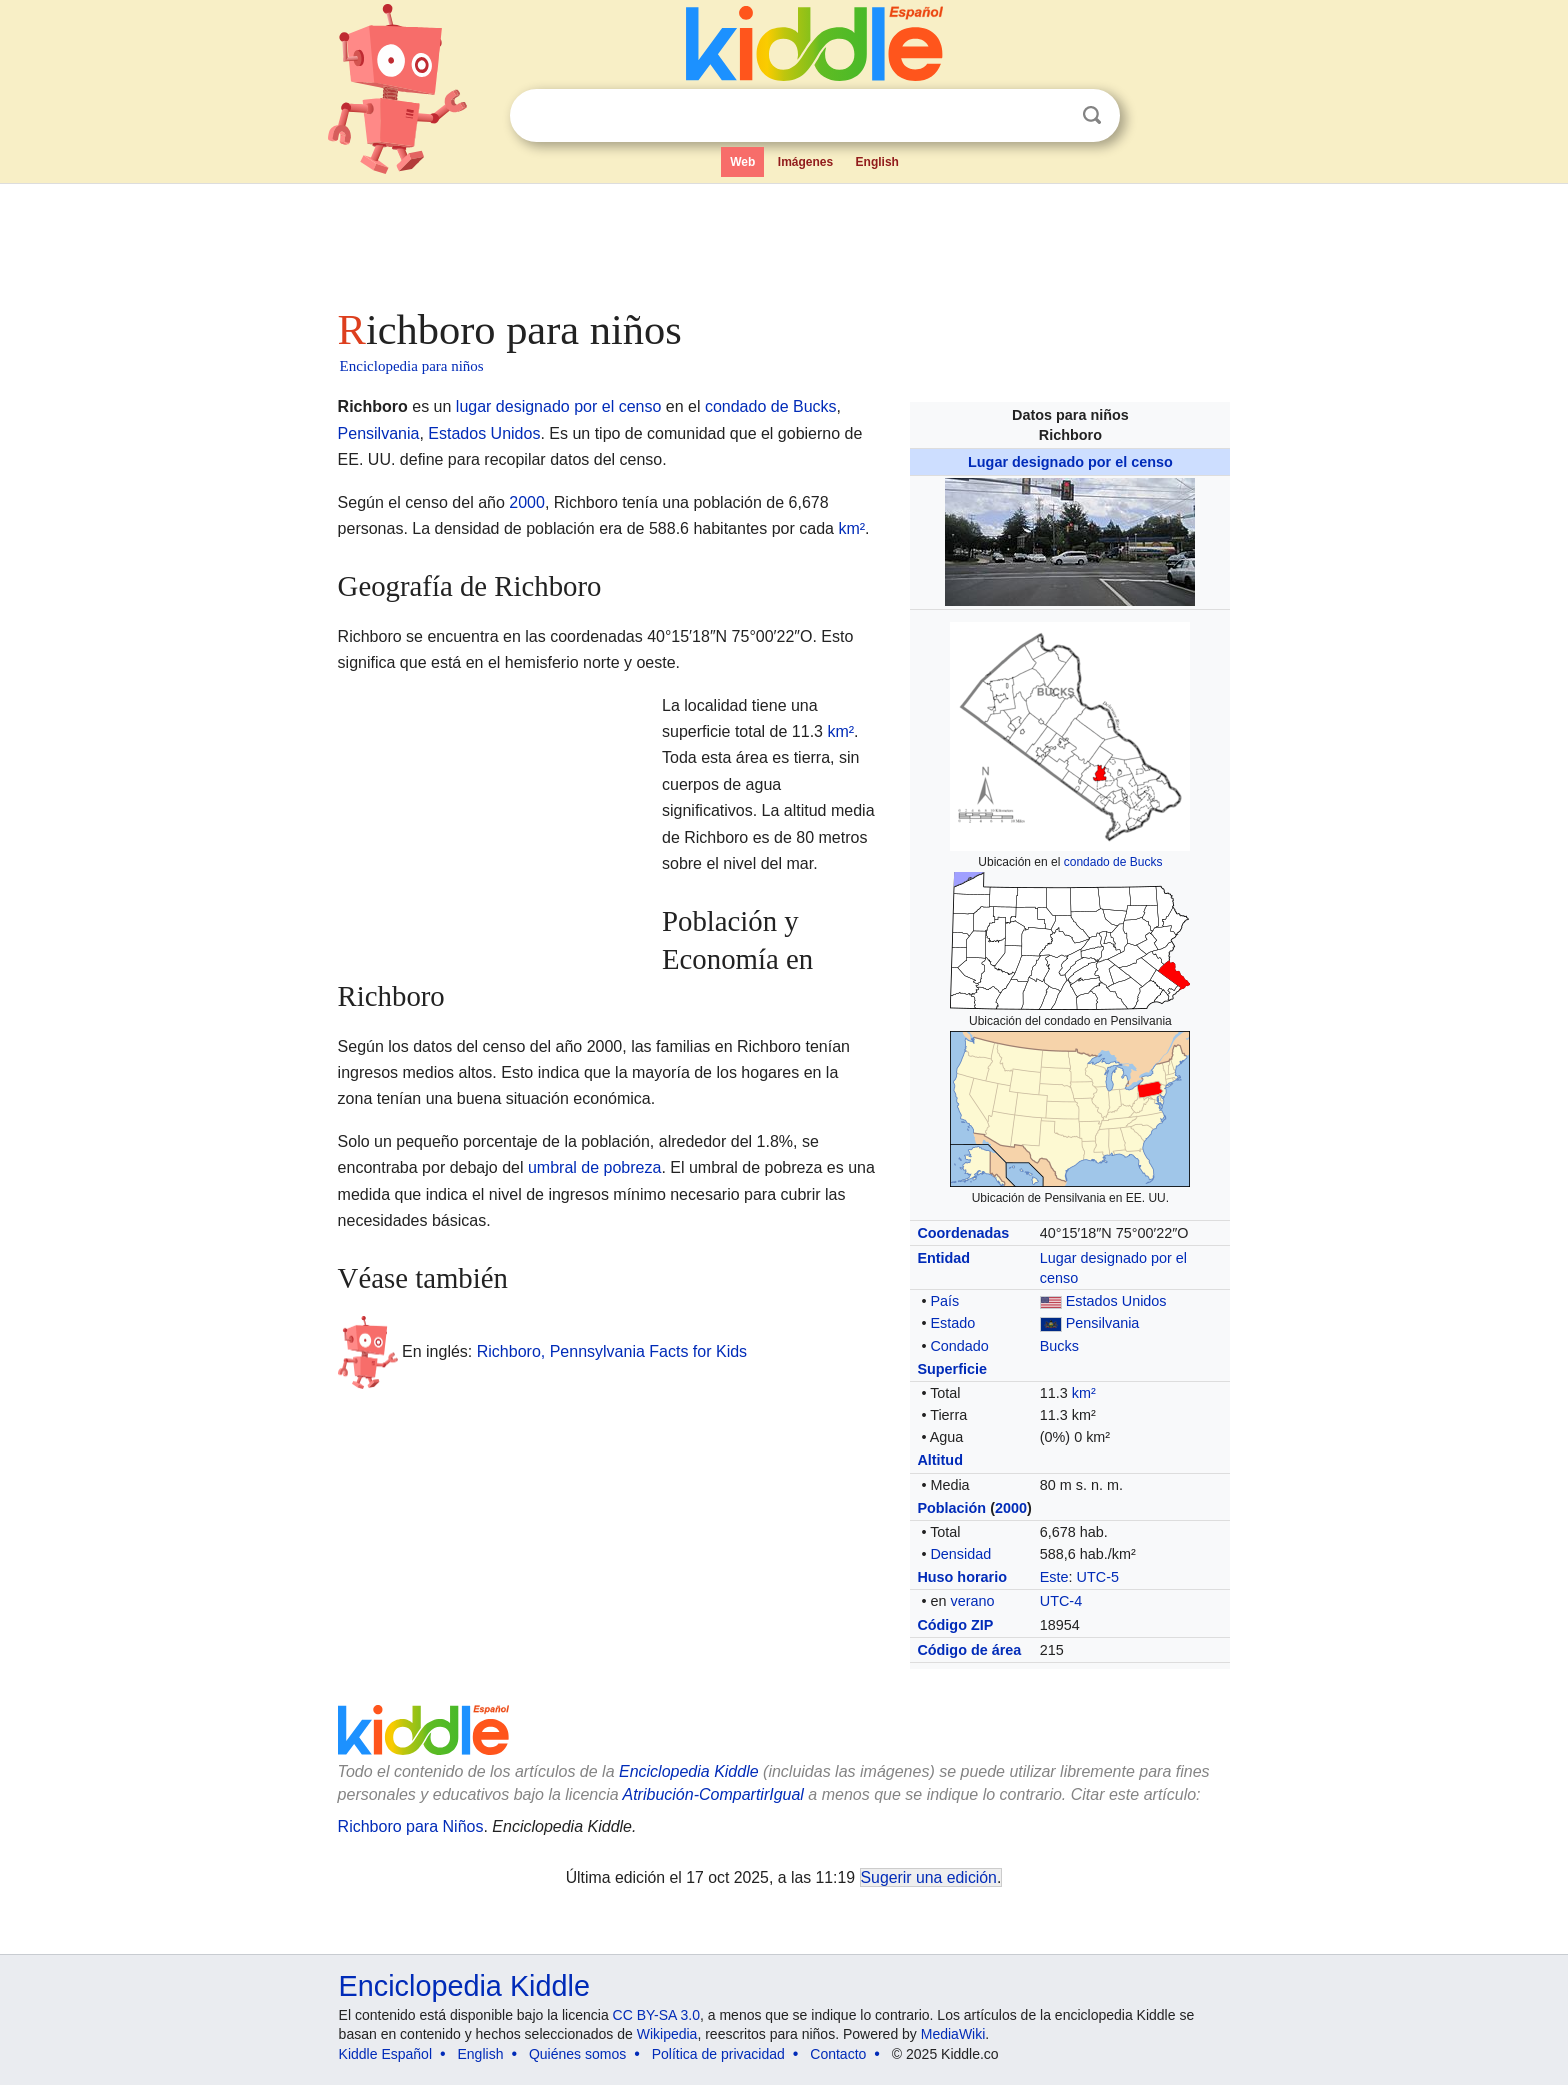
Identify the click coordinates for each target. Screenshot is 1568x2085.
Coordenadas (963, 1233)
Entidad (943, 1258)
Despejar (1051, 116)
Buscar (1092, 115)
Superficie (952, 1369)
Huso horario (962, 1577)
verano (972, 1601)
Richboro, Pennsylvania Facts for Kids (612, 1350)
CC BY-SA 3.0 (656, 2015)
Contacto (838, 2054)
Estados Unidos (1116, 1301)
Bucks (1059, 1346)
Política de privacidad (718, 2054)
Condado (959, 1346)
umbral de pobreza (594, 1167)
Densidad (960, 1554)
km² (1084, 1393)
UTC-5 (1098, 1577)
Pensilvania (1103, 1323)
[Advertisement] (783, 240)
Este (1054, 1577)
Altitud (940, 1460)
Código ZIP (955, 1625)
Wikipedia (667, 2034)
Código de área (969, 1650)
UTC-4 (1061, 1601)
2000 (1011, 1508)
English (877, 162)
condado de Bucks (1113, 862)
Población (951, 1508)
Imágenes (805, 162)
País (944, 1301)
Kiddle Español (385, 2054)
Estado (952, 1323)
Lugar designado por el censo (1070, 462)
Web (742, 162)
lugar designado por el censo (558, 406)
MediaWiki (953, 2034)
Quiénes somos (577, 2054)
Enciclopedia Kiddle (464, 1986)
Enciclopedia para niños (412, 366)
